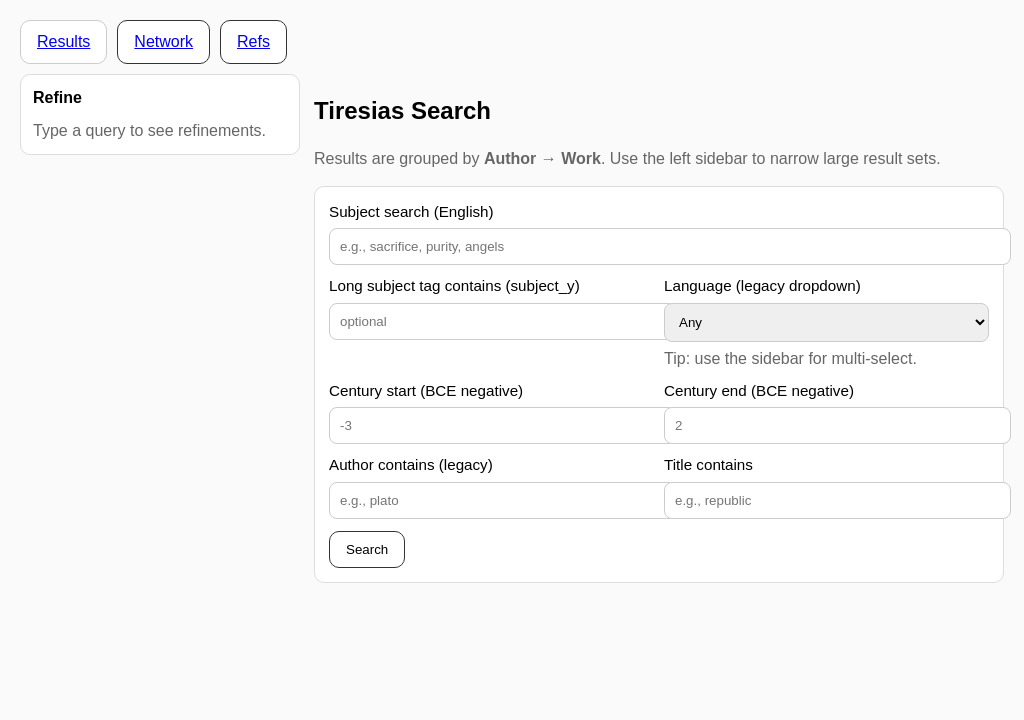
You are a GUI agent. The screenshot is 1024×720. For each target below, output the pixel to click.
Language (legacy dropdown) (762, 285)
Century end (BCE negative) (759, 390)
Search (367, 549)
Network (163, 41)
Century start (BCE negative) (426, 390)
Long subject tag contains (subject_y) (454, 285)
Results (63, 41)
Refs (253, 41)
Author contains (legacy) (411, 464)
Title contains (708, 464)
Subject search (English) (411, 211)
